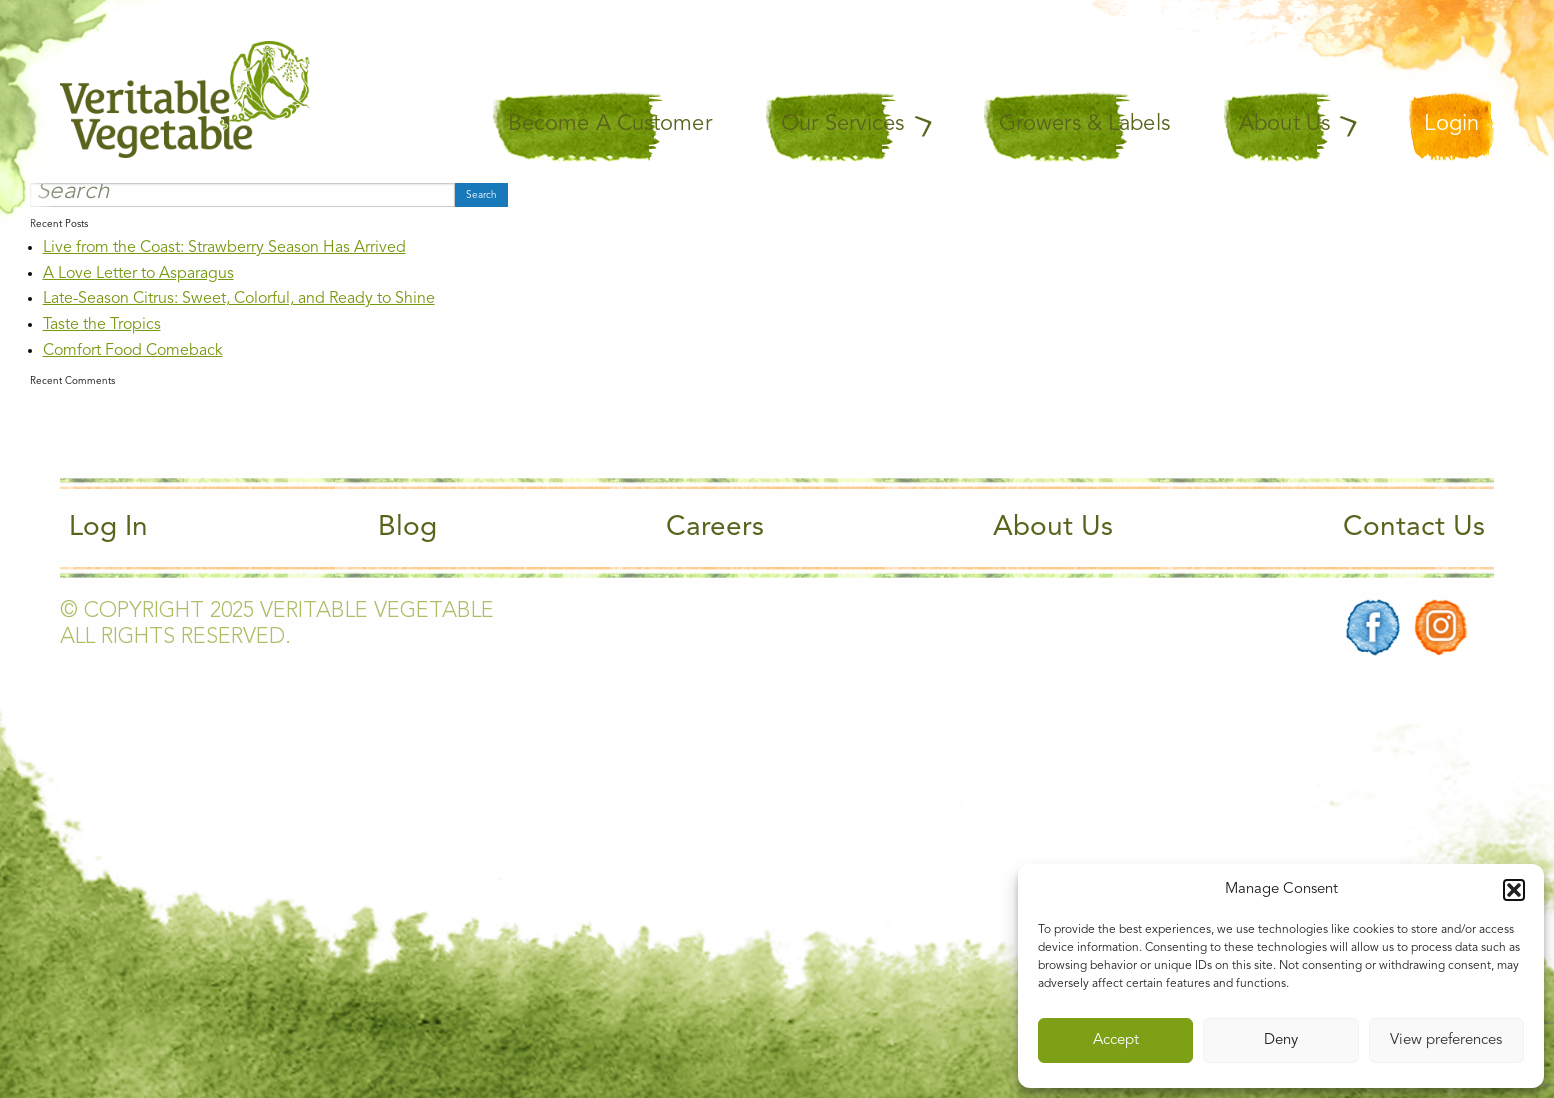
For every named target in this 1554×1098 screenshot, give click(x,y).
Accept (1116, 1040)
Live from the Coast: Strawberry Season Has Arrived (224, 248)
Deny (1281, 1040)
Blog (407, 528)
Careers (715, 528)
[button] (1514, 890)
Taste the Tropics (102, 325)
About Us (1053, 528)
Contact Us (1414, 528)
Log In (108, 528)
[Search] (242, 195)
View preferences (1446, 1040)
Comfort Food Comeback (133, 351)
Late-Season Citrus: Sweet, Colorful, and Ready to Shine (239, 299)
